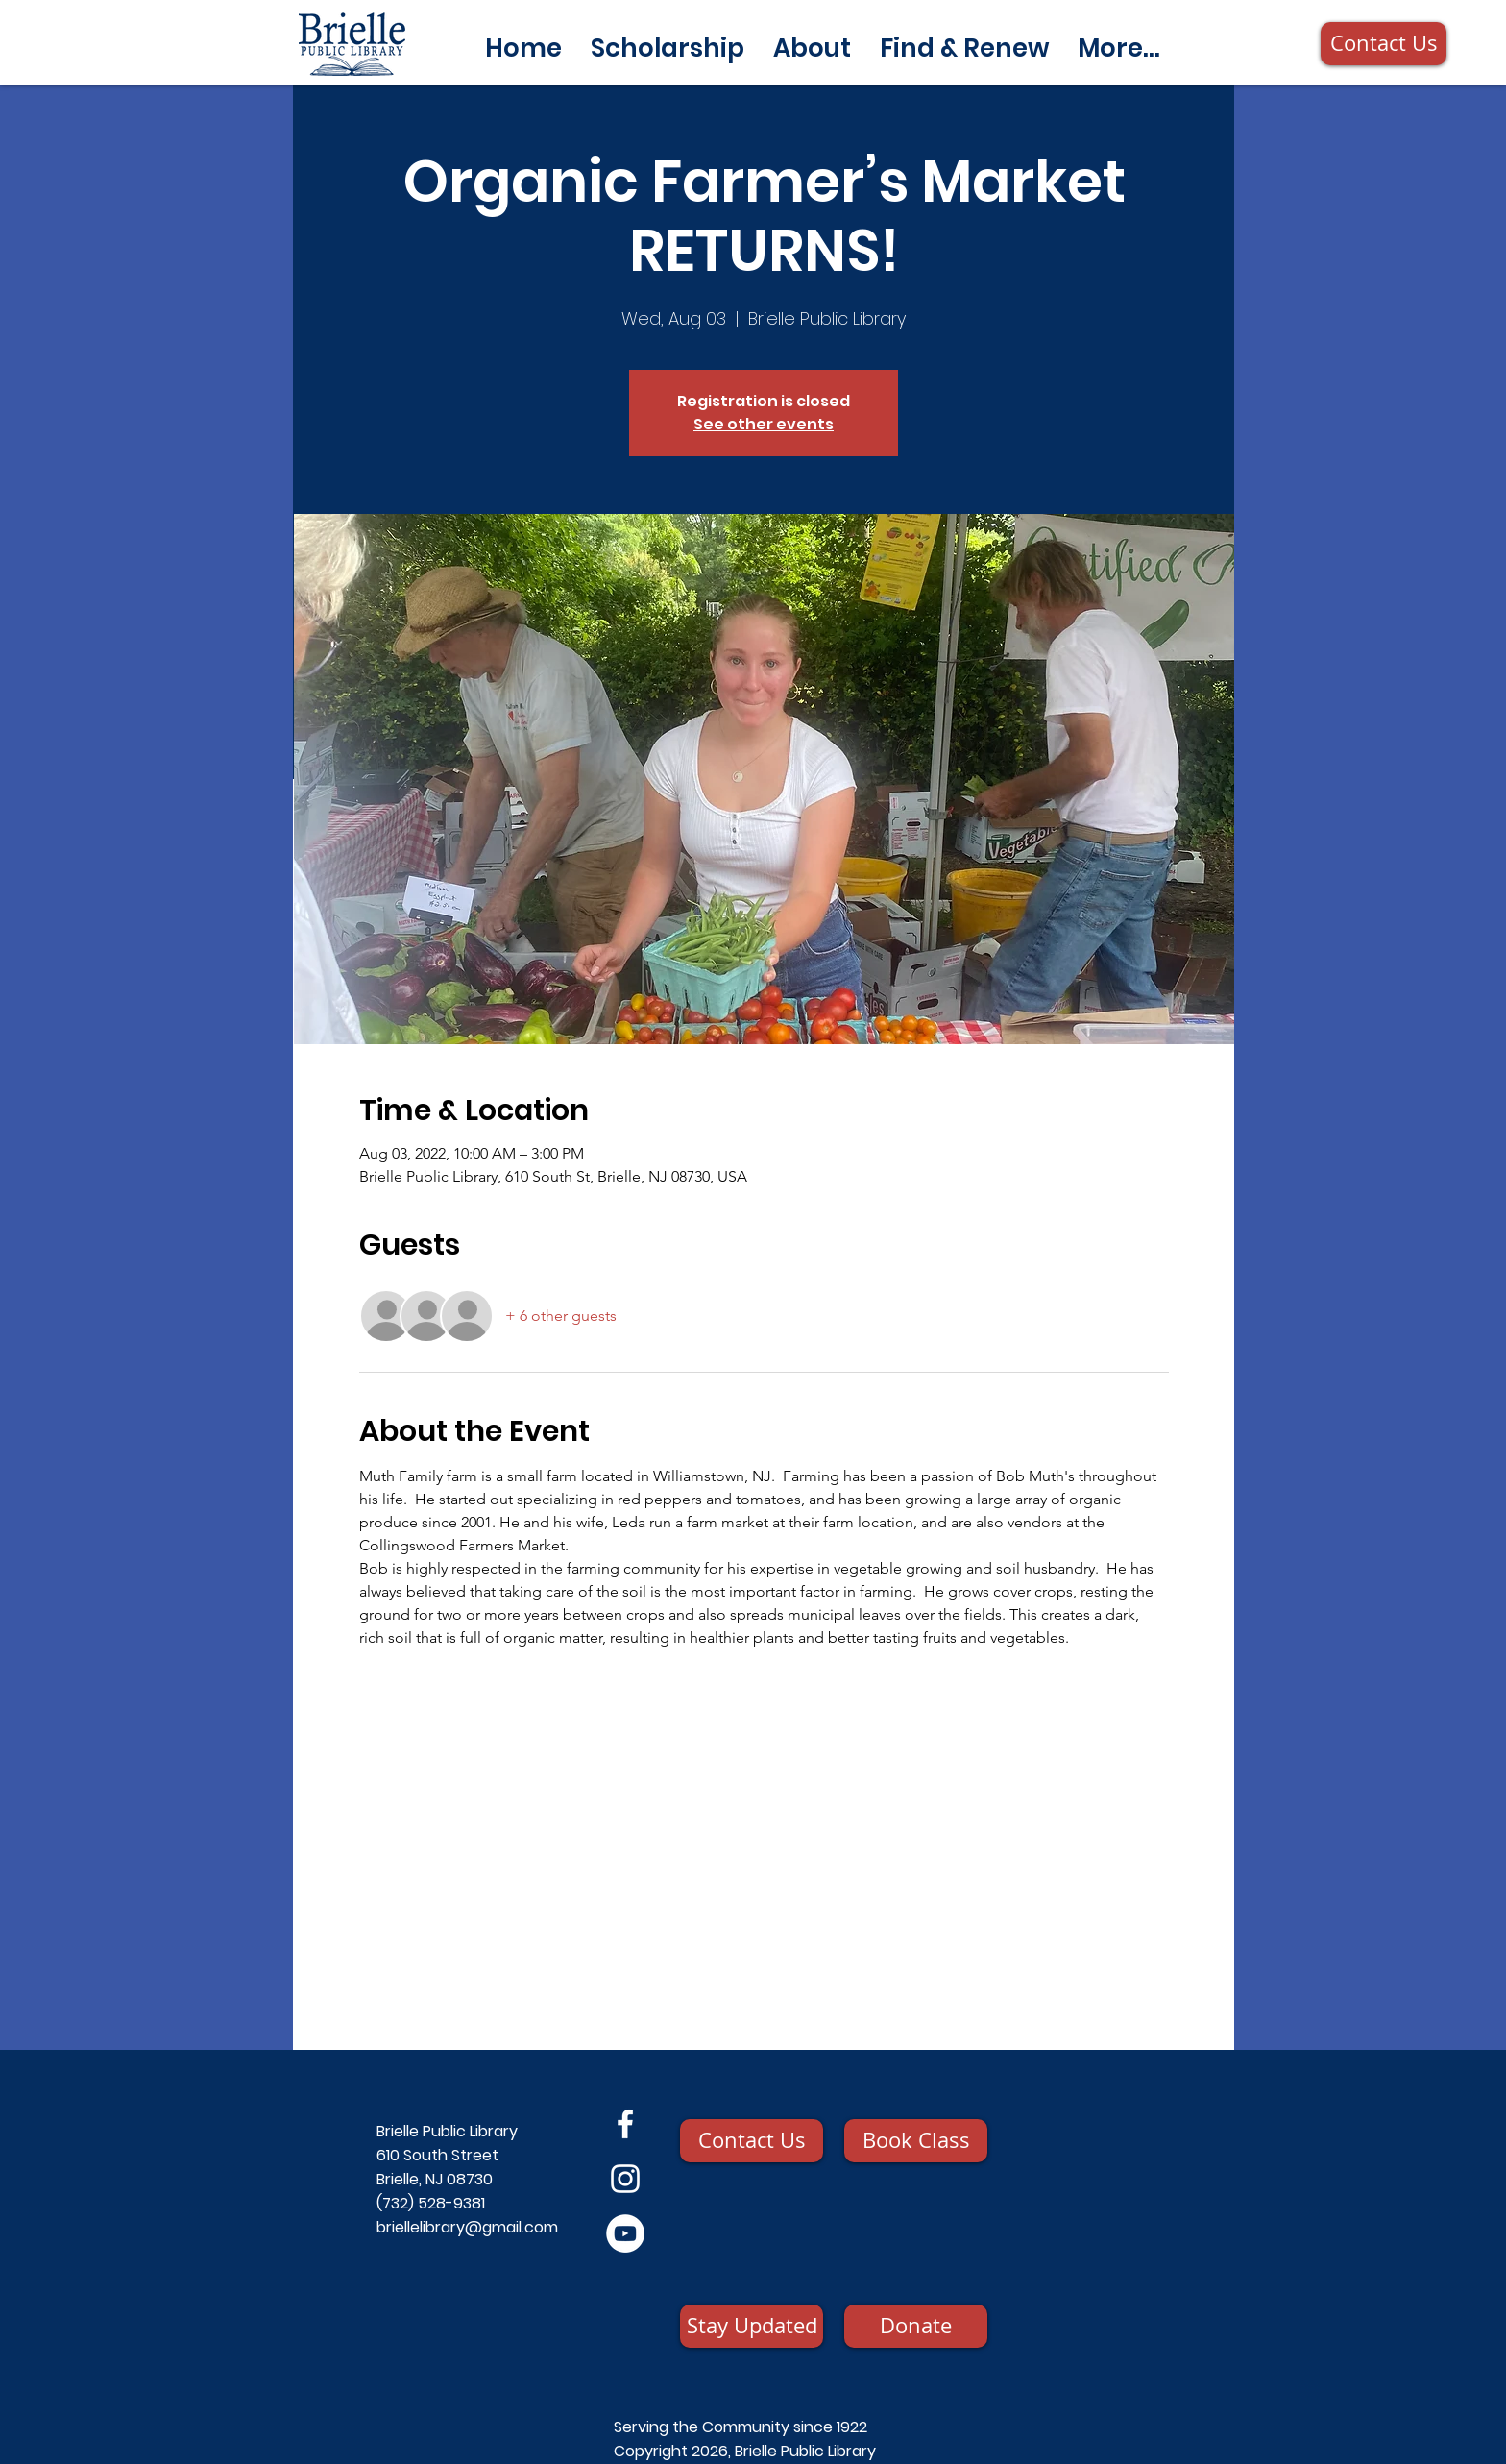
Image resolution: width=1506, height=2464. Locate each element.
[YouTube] (625, 2233)
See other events (763, 424)
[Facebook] (625, 2124)
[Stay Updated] (751, 2326)
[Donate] (915, 2326)
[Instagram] (625, 2178)
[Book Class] (915, 2140)
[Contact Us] (1383, 43)
